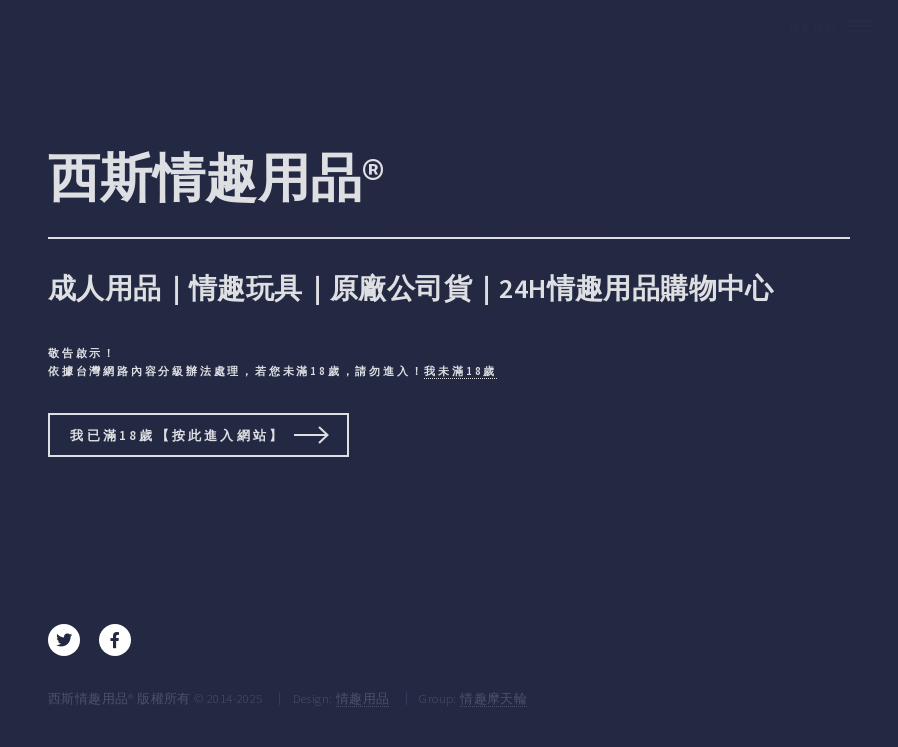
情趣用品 (363, 698)
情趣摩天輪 (493, 698)
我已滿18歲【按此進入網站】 (177, 435)
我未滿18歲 (460, 371)
